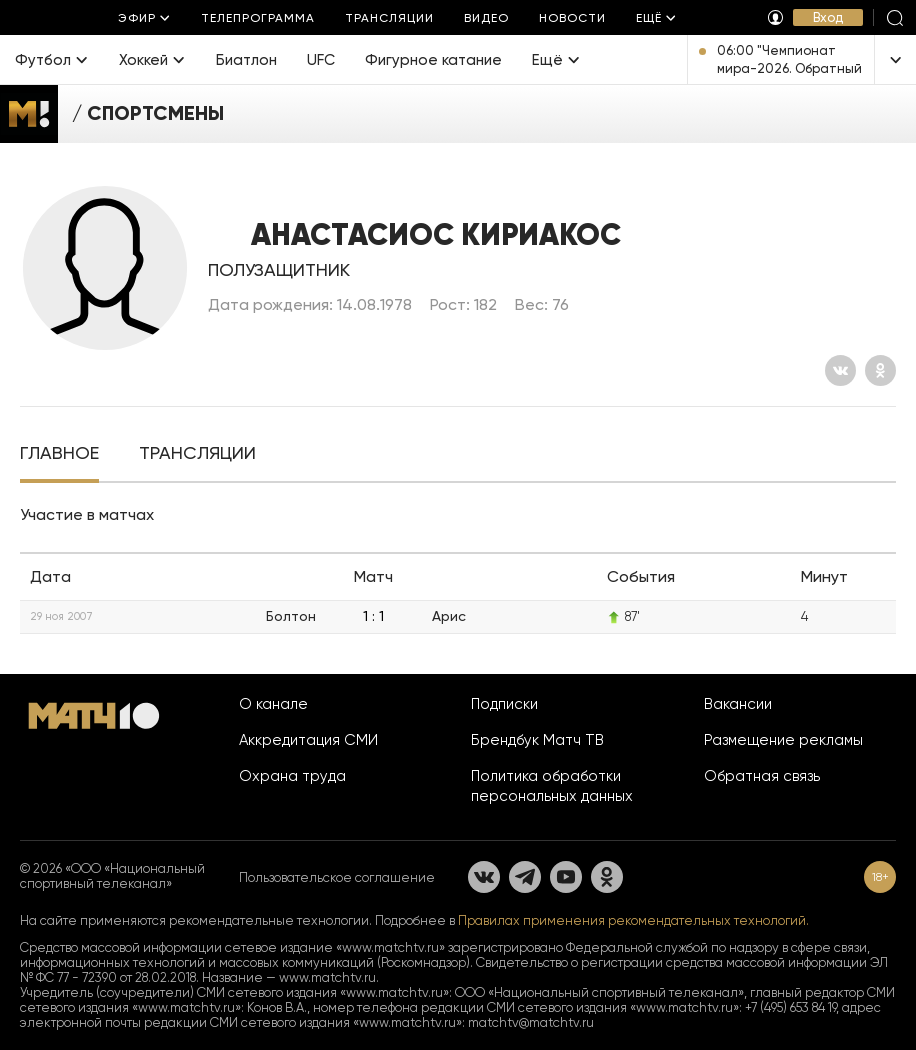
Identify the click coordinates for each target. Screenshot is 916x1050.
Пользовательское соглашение (337, 877)
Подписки (504, 704)
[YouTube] (566, 877)
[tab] (59, 455)
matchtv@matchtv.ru (531, 1022)
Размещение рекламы (783, 740)
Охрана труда (292, 776)
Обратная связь (762, 776)
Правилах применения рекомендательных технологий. (633, 920)
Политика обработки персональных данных (552, 786)
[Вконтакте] (840, 370)
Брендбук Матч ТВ (537, 740)
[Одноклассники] (880, 370)
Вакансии (738, 704)
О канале (273, 704)
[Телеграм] (525, 877)
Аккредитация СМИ (308, 740)
